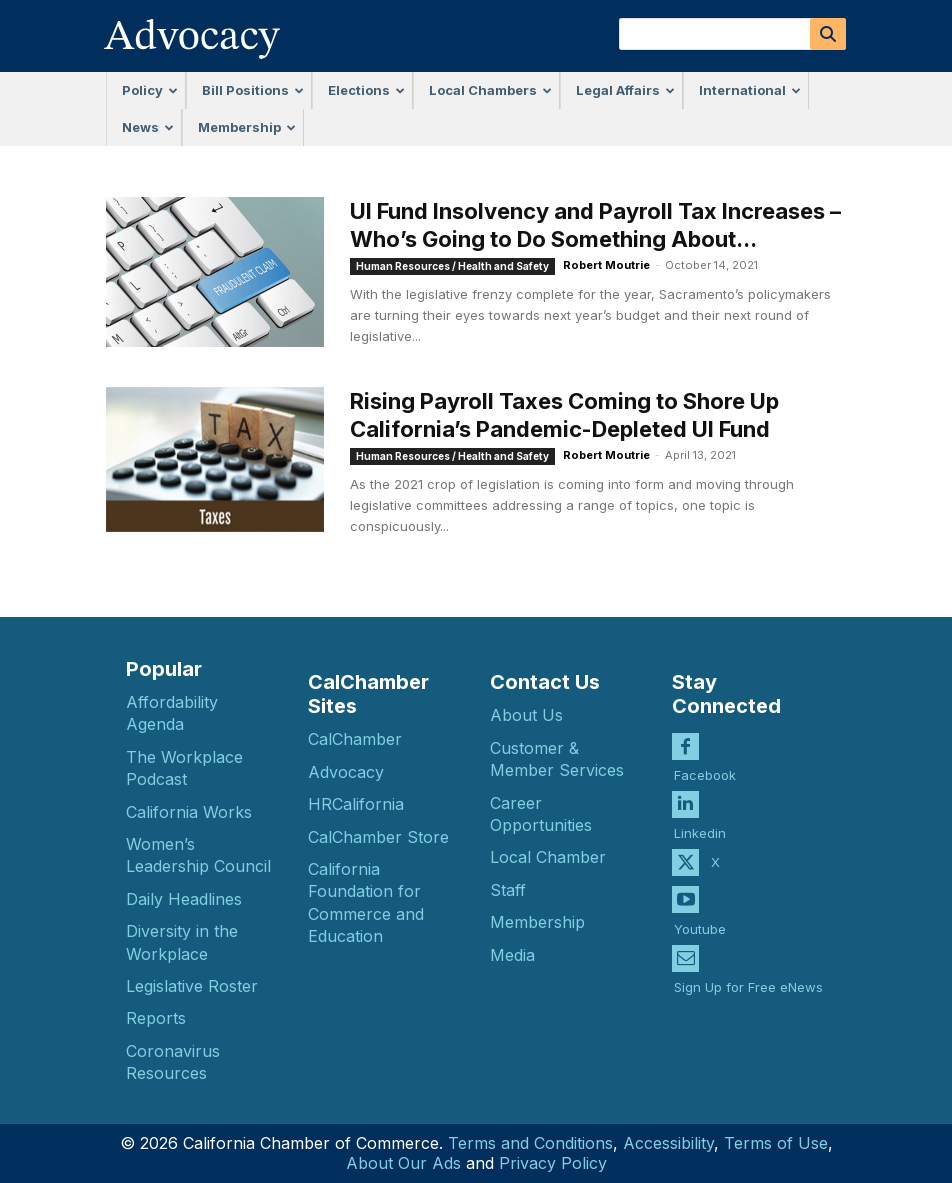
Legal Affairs (625, 90)
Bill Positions (253, 90)
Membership (247, 127)
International (750, 90)
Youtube (700, 916)
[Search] (828, 34)
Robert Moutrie (606, 265)
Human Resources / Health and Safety (452, 266)
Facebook (705, 762)
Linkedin (700, 821)
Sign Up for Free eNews (748, 974)
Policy (150, 90)
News (148, 127)
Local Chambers (490, 90)
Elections (366, 90)
